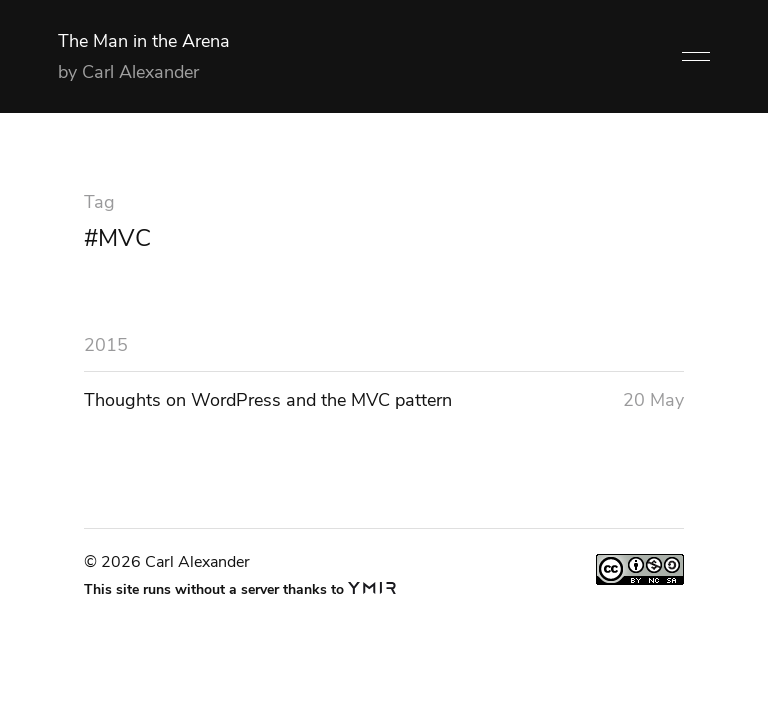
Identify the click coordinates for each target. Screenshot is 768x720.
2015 (106, 345)
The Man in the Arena (144, 41)
